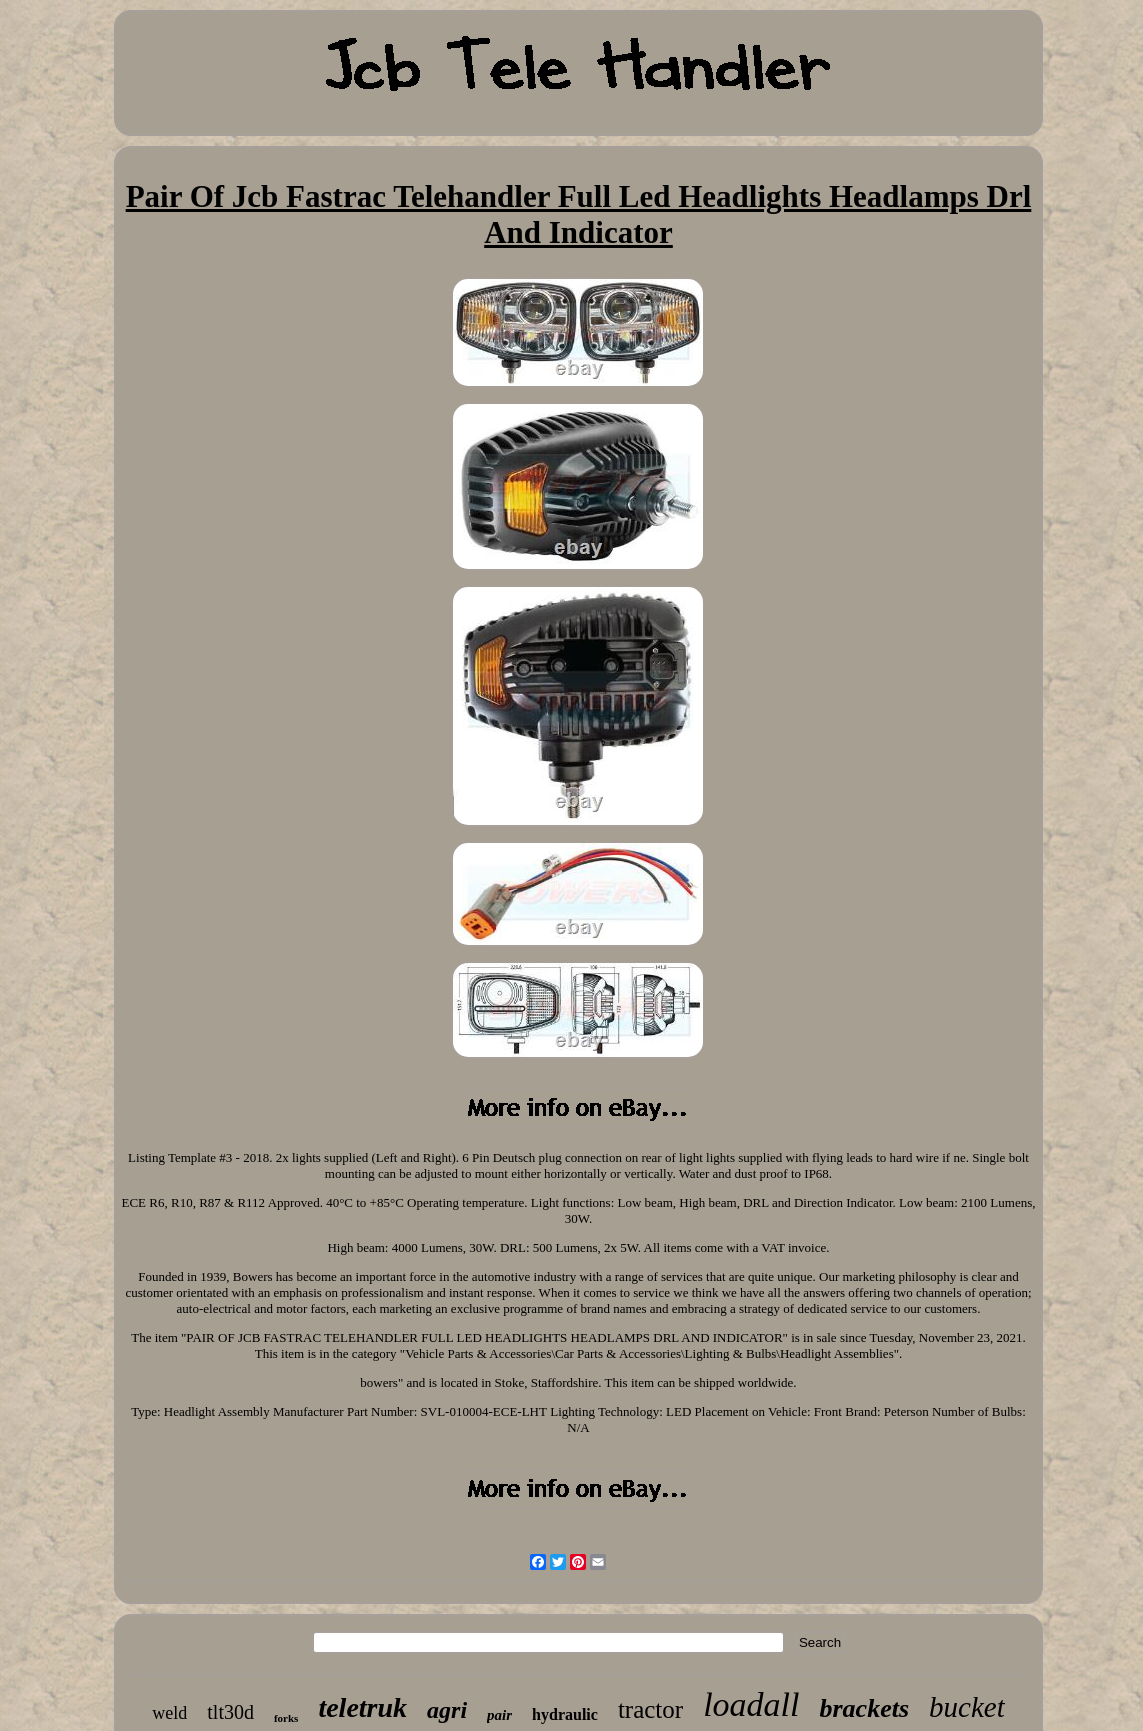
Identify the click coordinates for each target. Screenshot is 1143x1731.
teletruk (362, 1707)
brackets (864, 1708)
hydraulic (565, 1714)
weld (169, 1713)
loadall (751, 1704)
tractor (650, 1709)
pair (499, 1715)
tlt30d (230, 1712)
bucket (967, 1707)
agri (447, 1710)
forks (286, 1718)
